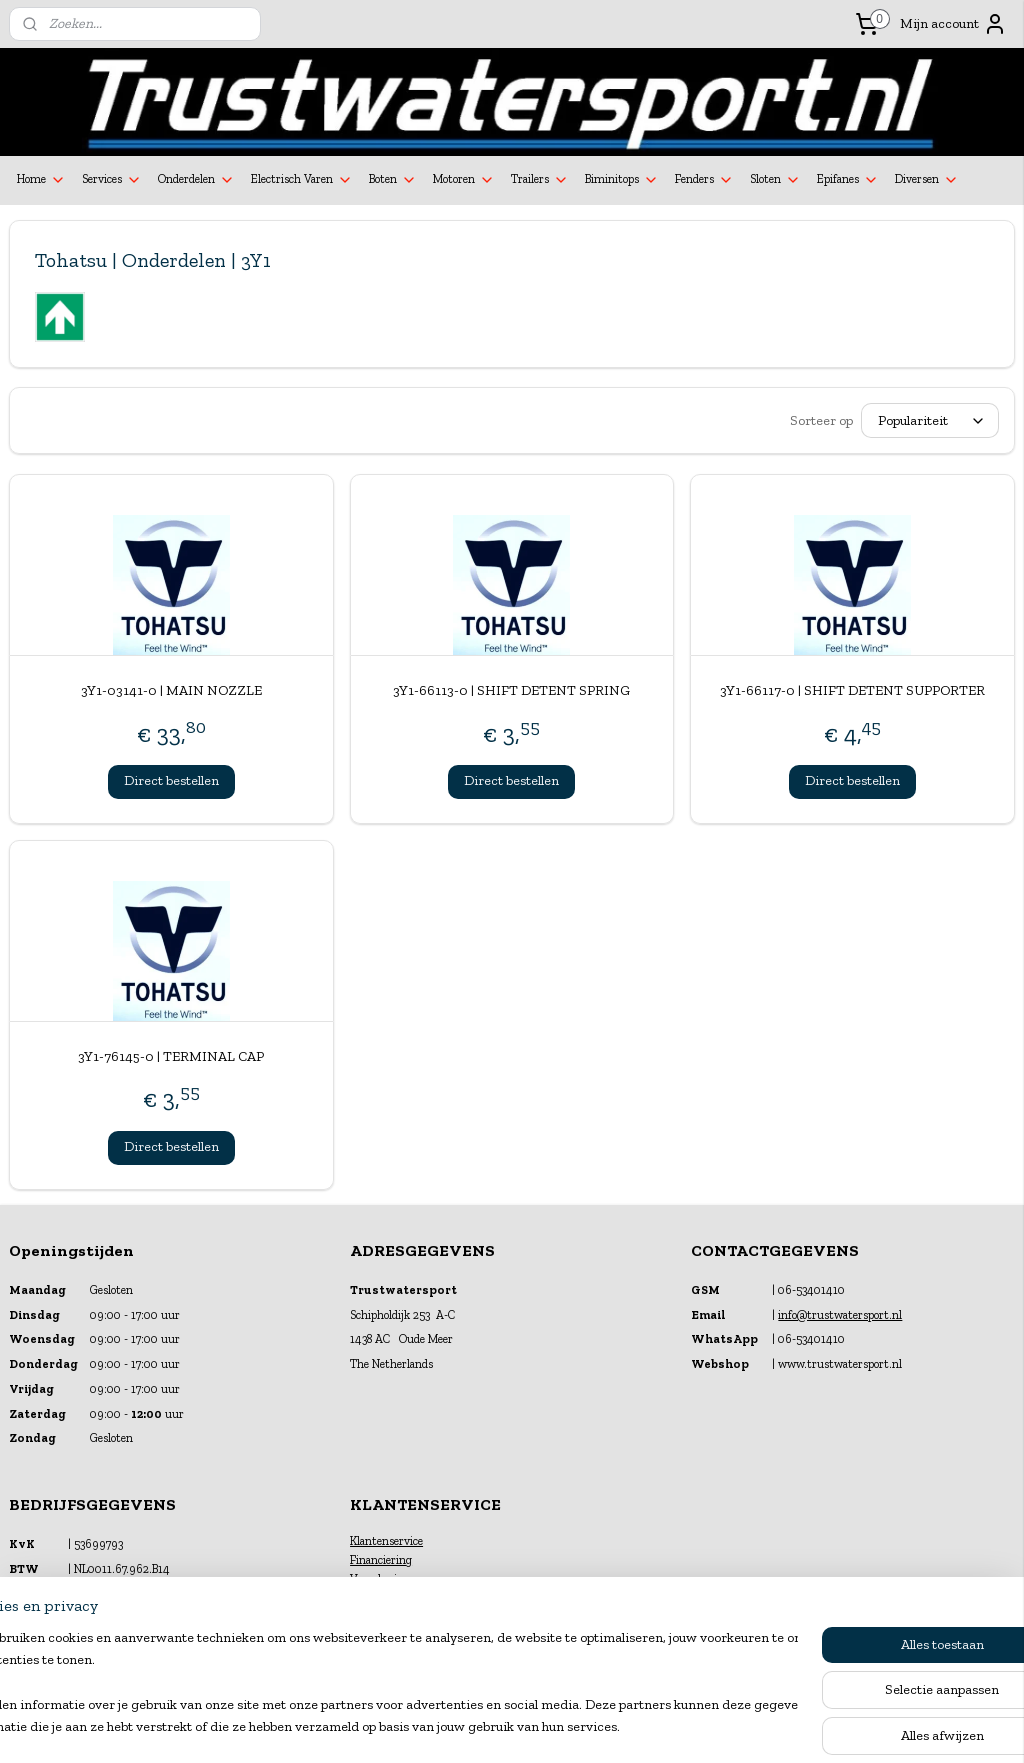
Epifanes (848, 180)
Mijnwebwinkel (709, 1726)
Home (41, 180)
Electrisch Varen (302, 180)
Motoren (464, 180)
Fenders (704, 180)
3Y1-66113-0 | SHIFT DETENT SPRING (511, 690)
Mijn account (953, 24)
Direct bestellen (171, 780)
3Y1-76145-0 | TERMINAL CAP (171, 1056)
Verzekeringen (386, 1579)
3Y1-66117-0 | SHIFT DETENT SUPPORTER (852, 690)
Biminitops (622, 180)
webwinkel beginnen (558, 1726)
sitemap (461, 1726)
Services (112, 180)
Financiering (381, 1560)
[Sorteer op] (930, 420)
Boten (393, 180)
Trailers (540, 180)
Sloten (775, 180)
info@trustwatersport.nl (840, 1315)
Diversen (927, 180)
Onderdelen (196, 180)
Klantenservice (386, 1541)
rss (494, 1726)
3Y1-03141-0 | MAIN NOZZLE (171, 690)
